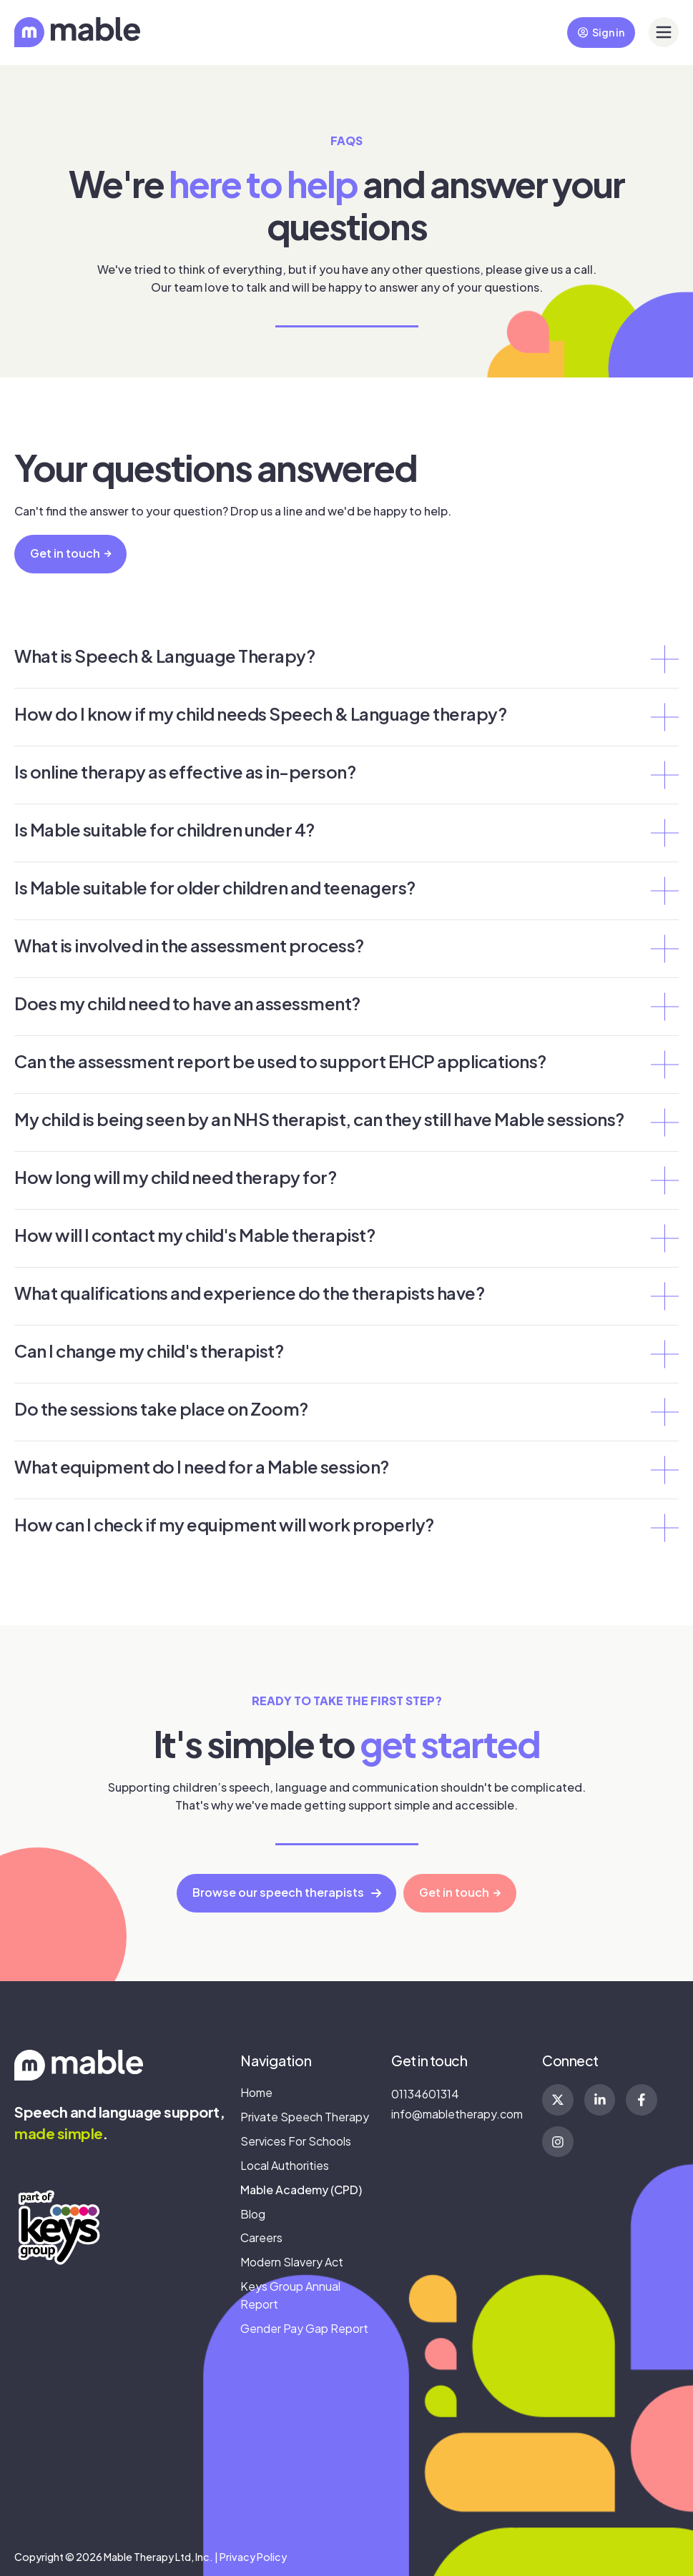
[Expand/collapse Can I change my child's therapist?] (664, 1354)
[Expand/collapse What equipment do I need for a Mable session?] (664, 1470)
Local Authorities (284, 2165)
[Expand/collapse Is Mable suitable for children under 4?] (664, 833)
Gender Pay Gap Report (304, 2328)
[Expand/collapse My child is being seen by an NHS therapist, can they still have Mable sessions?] (664, 1122)
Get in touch (71, 553)
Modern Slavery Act (291, 2261)
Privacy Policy (253, 2556)
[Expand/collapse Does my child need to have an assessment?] (664, 1006)
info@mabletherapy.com (457, 2113)
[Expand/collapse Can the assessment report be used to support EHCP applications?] (664, 1064)
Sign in (601, 32)
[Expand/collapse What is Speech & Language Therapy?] (664, 659)
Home (256, 2092)
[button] (664, 32)
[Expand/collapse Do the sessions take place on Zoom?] (664, 1412)
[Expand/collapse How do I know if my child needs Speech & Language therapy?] (664, 717)
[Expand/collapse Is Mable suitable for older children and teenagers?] (664, 891)
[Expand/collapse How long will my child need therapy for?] (664, 1180)
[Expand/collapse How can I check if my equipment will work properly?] (664, 1528)
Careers (261, 2237)
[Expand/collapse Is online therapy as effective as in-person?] (664, 775)
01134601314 (425, 2093)
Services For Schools (295, 2140)
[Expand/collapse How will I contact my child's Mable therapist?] (664, 1238)
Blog (252, 2213)
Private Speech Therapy (304, 2116)
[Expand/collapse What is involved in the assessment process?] (664, 948)
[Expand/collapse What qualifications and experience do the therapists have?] (664, 1296)
